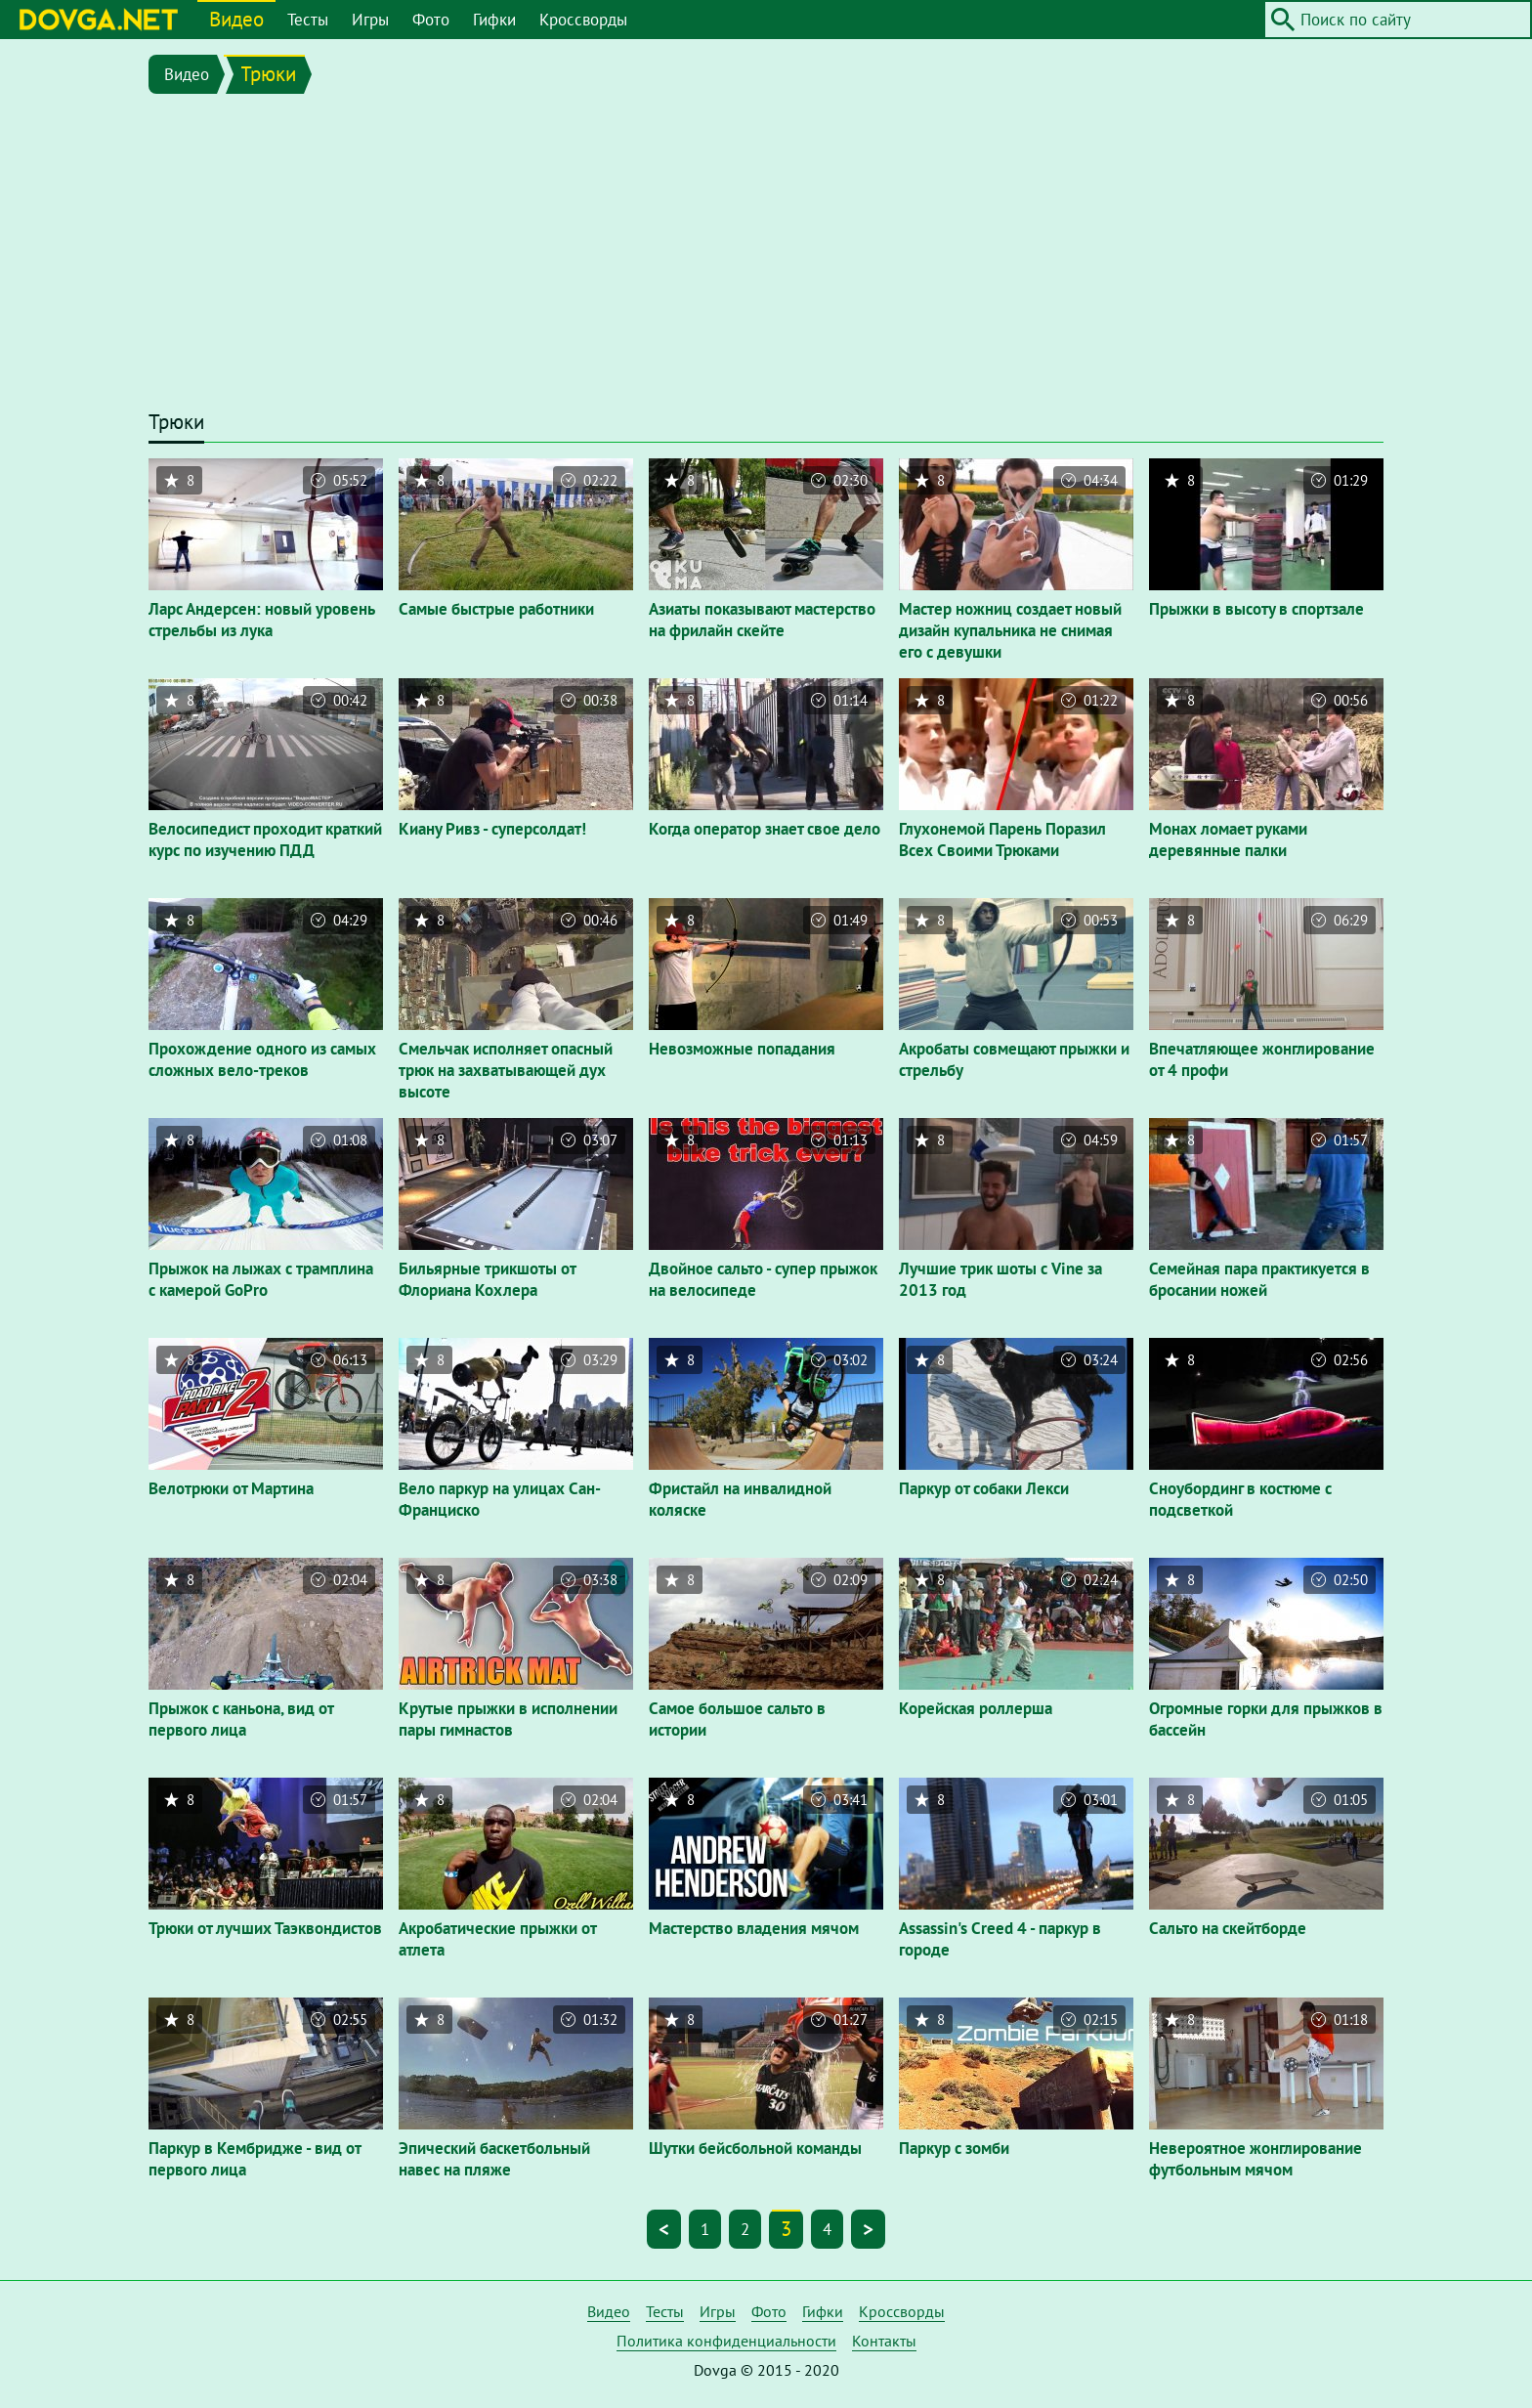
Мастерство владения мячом (754, 1928)
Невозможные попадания (742, 1048)
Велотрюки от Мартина (231, 1488)
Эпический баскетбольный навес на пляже (494, 2158)
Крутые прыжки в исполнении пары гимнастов (508, 1719)
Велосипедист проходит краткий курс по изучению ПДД (265, 839)
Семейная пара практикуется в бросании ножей (1259, 1279)
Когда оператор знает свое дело (764, 828)
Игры (370, 19)
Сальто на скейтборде (1227, 1928)
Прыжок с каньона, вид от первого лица (241, 1719)
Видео (236, 19)
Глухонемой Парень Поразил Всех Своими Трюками (1002, 839)
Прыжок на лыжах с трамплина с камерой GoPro (261, 1279)
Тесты (307, 19)
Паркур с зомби (954, 2148)
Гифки (494, 19)
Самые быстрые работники (496, 609)
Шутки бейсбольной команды (755, 2148)
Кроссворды (583, 19)
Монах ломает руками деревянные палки (1228, 839)
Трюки (268, 74)
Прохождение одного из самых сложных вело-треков (262, 1059)
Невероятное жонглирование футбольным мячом (1255, 2158)
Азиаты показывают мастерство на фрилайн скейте (762, 619)
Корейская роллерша (975, 1708)
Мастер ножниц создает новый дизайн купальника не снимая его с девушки (1010, 630)
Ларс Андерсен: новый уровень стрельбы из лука (262, 619)
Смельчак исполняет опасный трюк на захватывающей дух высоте (506, 1070)
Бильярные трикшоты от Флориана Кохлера (487, 1279)
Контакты (884, 2340)
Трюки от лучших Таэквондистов (265, 1928)
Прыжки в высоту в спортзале (1256, 609)
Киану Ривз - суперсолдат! (492, 828)
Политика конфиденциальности (726, 2340)
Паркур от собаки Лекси (984, 1488)
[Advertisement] (766, 256)
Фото (430, 19)
